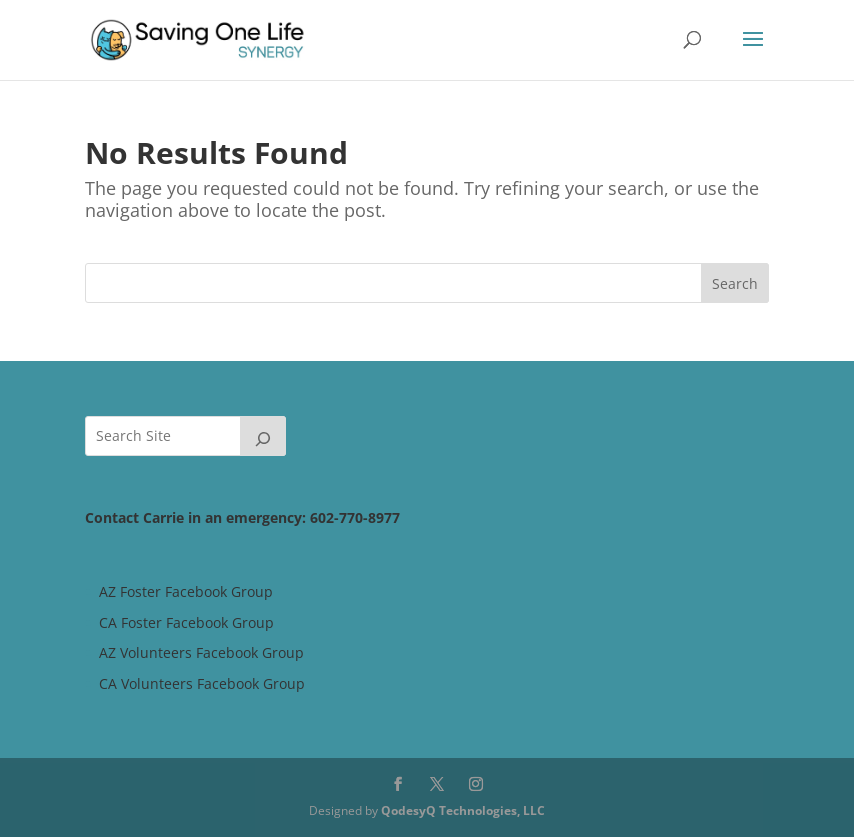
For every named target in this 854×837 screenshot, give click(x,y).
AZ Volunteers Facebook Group (201, 652)
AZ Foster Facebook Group (186, 591)
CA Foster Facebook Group (186, 622)
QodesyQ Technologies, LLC (463, 810)
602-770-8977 (355, 517)
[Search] (263, 436)
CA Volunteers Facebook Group (202, 683)
